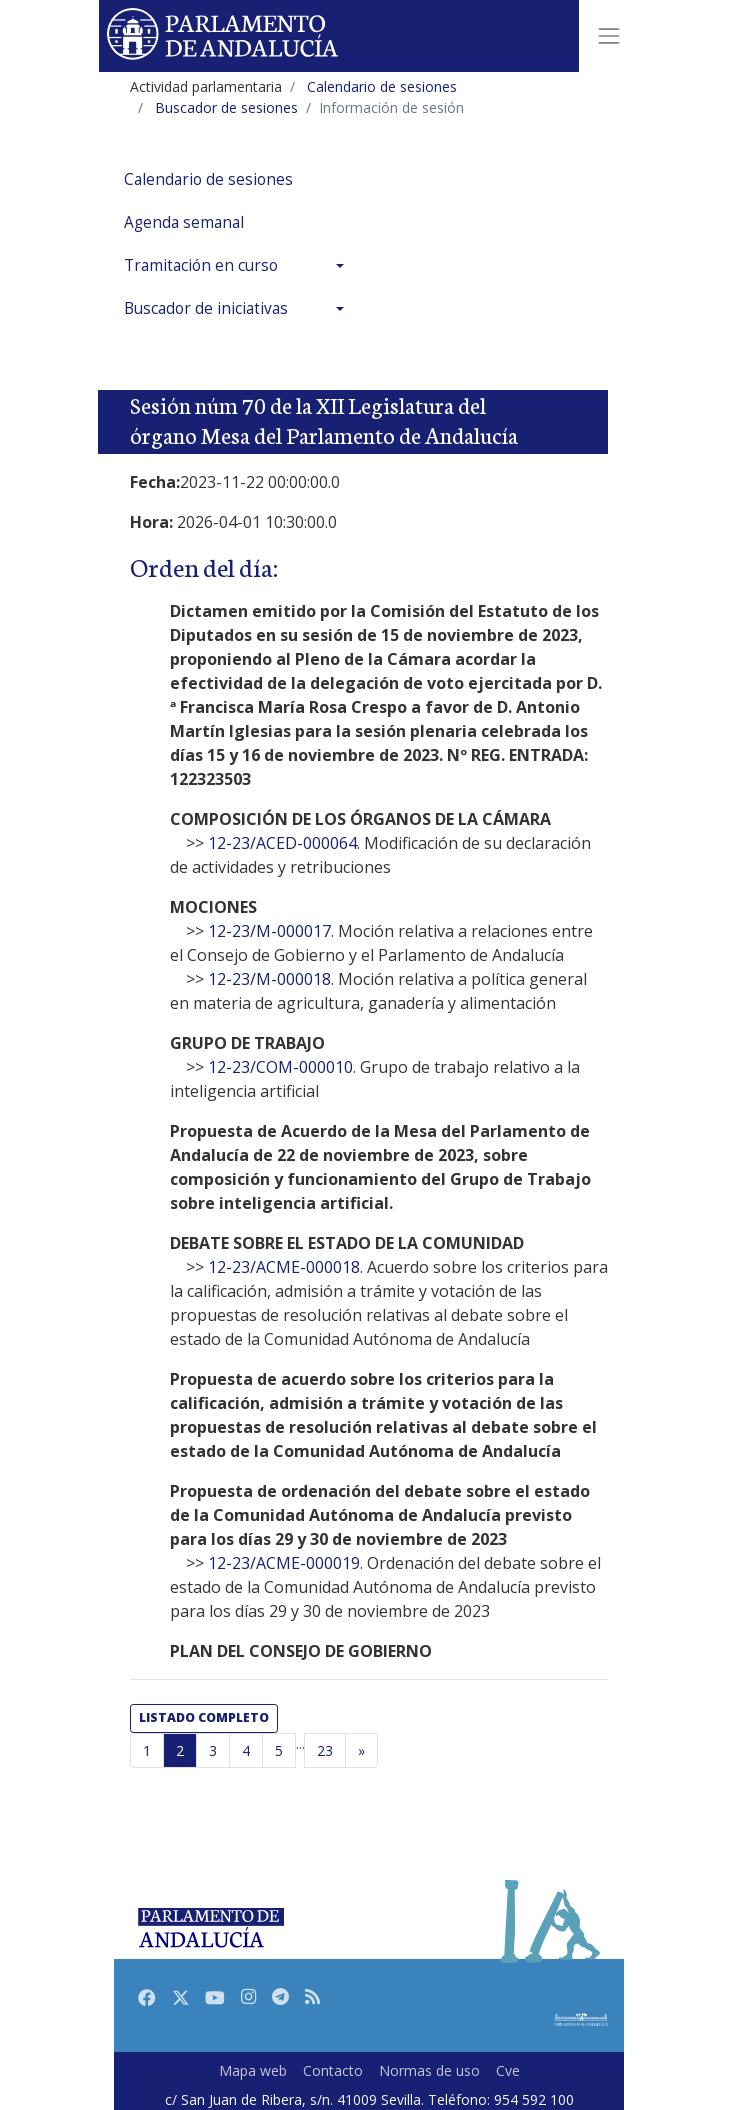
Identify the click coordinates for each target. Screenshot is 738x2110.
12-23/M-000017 (269, 931)
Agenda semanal (184, 222)
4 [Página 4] (246, 1750)
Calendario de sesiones (208, 179)
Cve (508, 2070)
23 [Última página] (325, 1750)
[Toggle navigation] (609, 36)
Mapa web (253, 2070)
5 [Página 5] (279, 1750)
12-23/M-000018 (269, 979)
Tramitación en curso (201, 265)
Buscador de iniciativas (206, 308)
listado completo (204, 1717)
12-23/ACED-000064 (282, 843)
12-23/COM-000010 (280, 1067)
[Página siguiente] (361, 1751)
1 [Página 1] (147, 1750)
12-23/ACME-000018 (284, 1267)
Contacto (333, 2070)
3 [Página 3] (213, 1750)
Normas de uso (429, 2070)
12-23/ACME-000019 (284, 1563)
